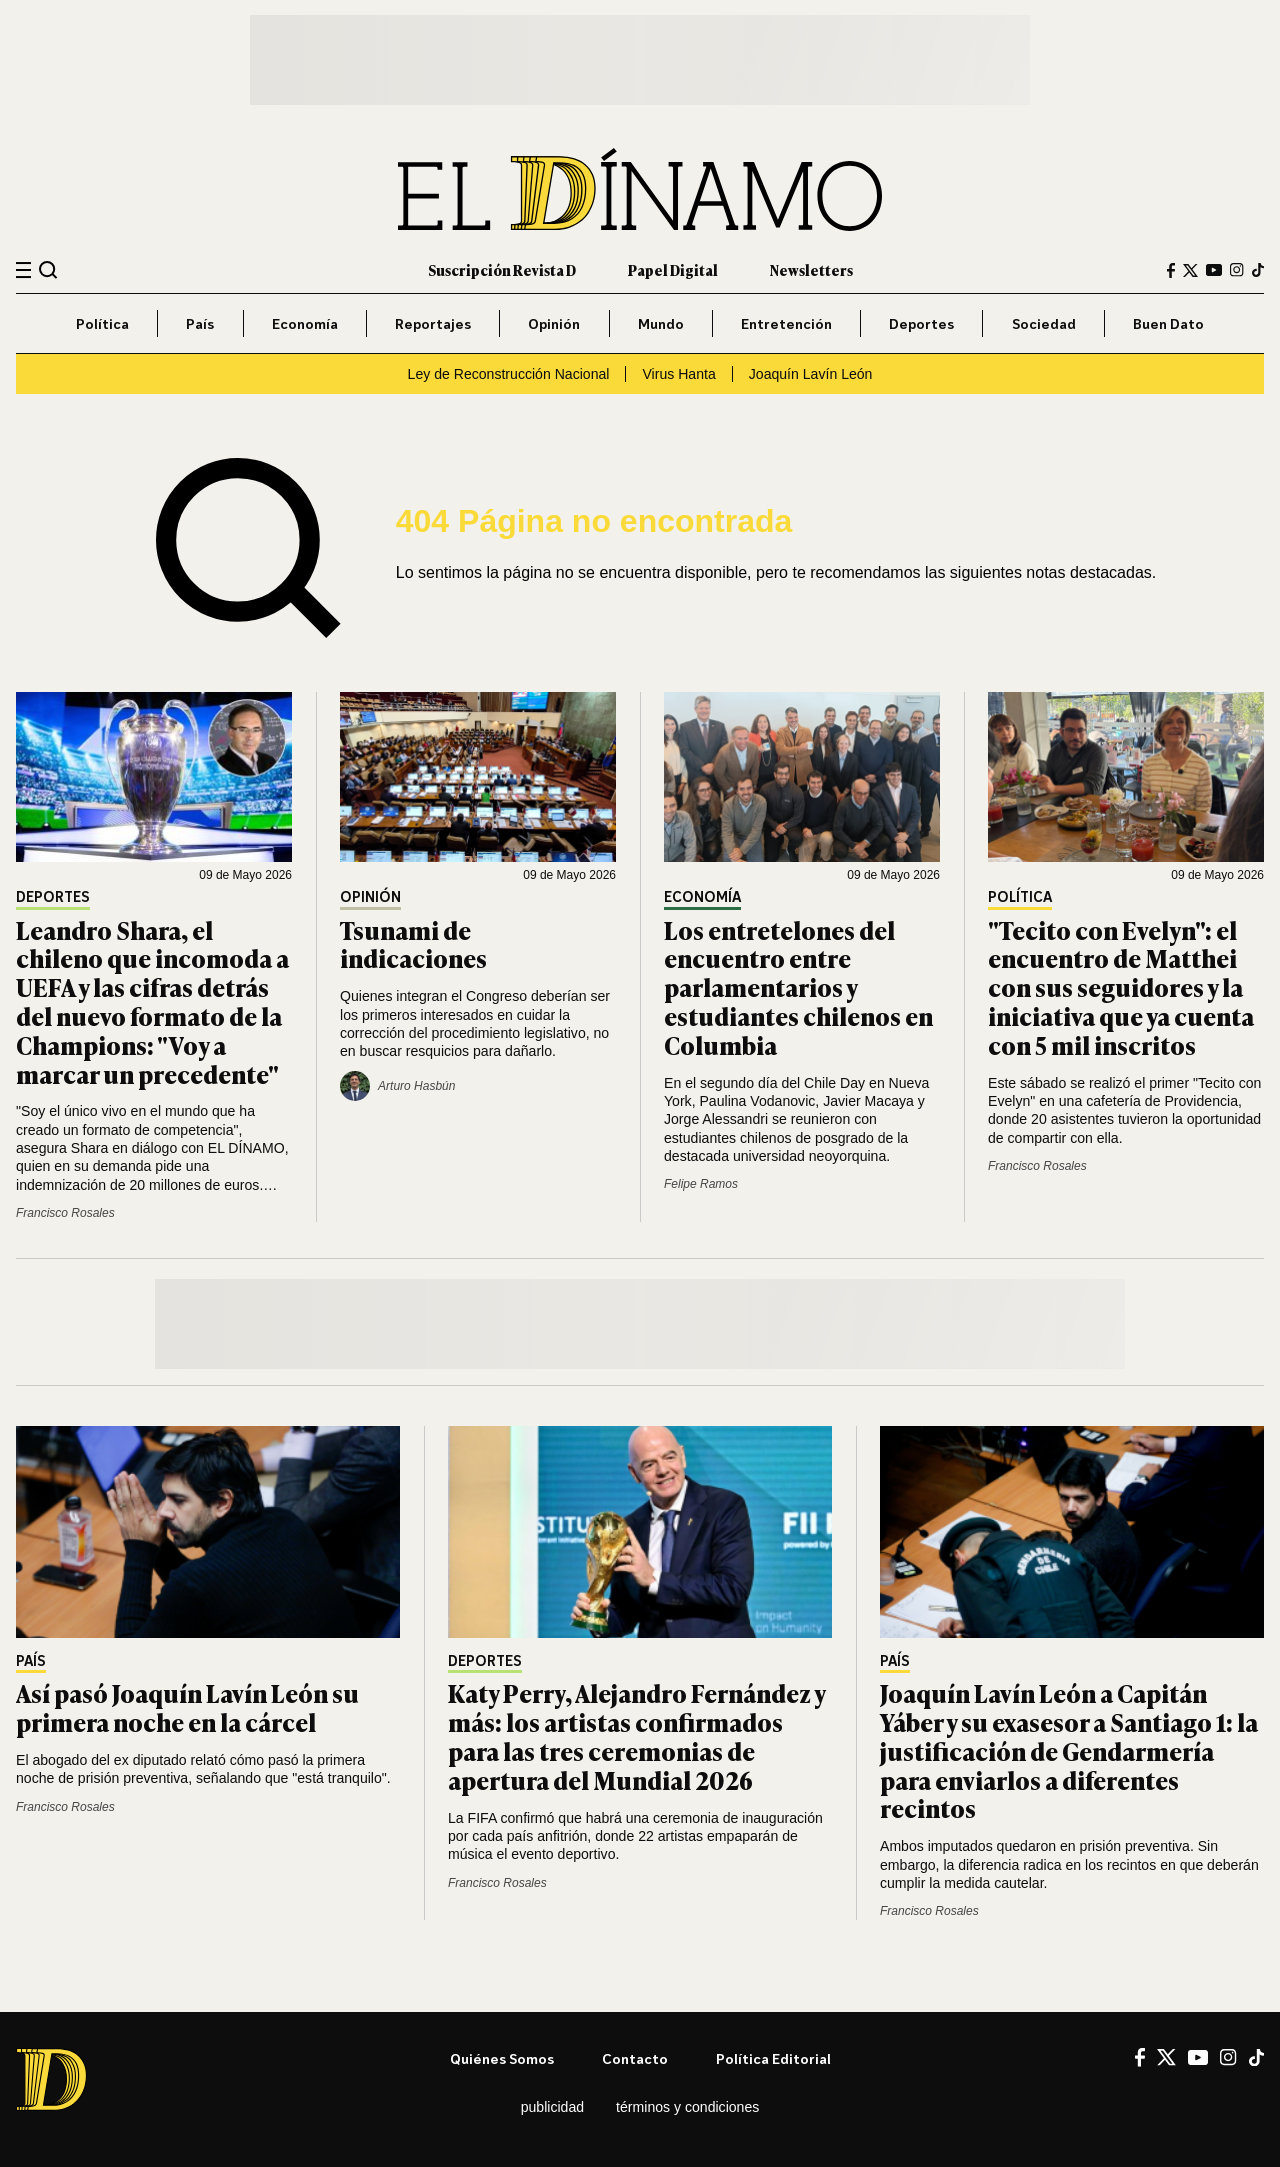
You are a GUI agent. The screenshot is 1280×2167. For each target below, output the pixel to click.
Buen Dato (1168, 323)
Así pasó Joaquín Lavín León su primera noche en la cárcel (187, 1707)
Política (102, 323)
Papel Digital (673, 269)
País (200, 323)
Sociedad (1044, 323)
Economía (305, 323)
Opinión (554, 323)
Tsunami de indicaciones (413, 944)
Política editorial (773, 2058)
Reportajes (433, 323)
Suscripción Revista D (502, 269)
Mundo (661, 323)
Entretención (786, 323)
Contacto (635, 2058)
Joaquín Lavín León (811, 374)
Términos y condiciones (687, 2107)
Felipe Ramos (701, 1184)
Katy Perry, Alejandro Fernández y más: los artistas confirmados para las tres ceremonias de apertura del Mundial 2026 (636, 1735)
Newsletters (811, 269)
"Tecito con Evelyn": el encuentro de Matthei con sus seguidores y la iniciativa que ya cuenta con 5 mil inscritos (1121, 987)
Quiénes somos (502, 2058)
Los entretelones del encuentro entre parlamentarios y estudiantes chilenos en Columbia (798, 987)
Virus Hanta (678, 374)
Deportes (921, 323)
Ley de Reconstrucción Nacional (509, 374)
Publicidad (552, 2107)
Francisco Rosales (65, 1213)
